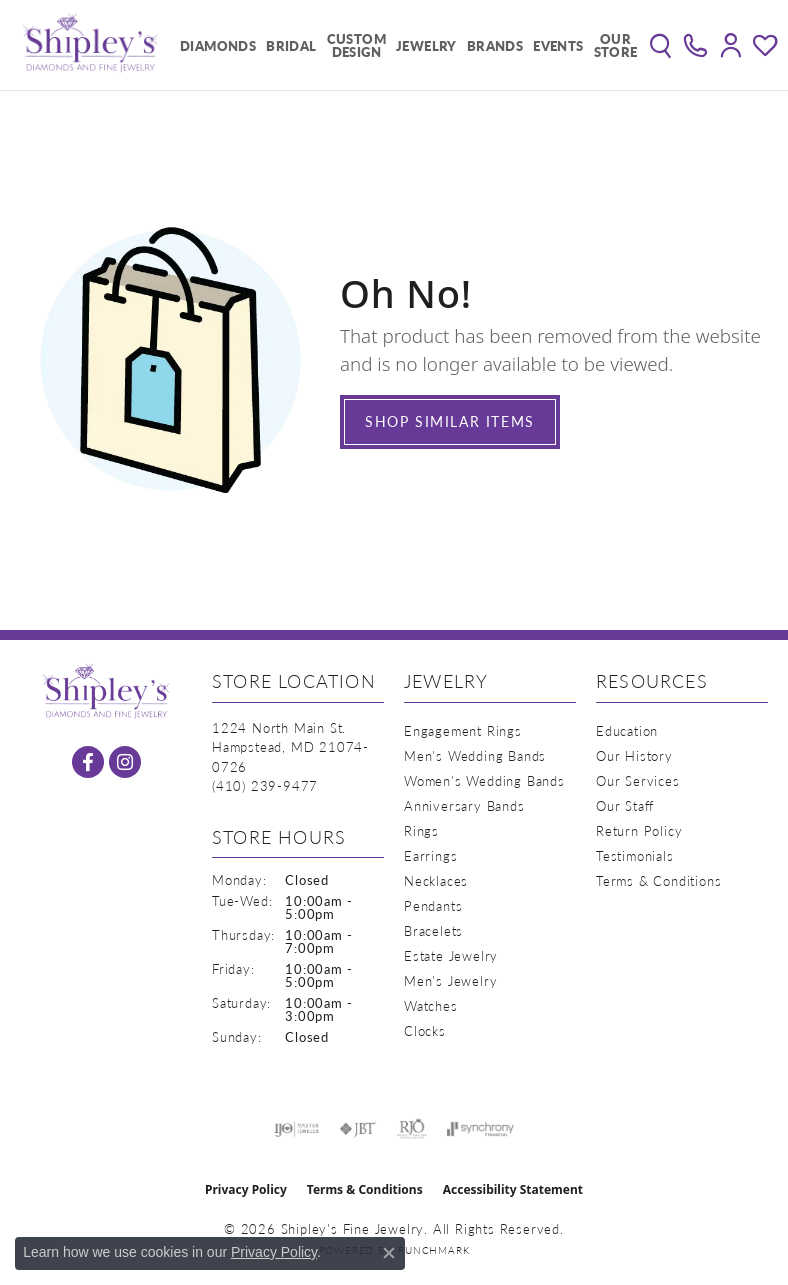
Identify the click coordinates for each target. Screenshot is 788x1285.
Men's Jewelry (450, 980)
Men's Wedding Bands (475, 755)
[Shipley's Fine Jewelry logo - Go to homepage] (90, 45)
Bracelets (433, 930)
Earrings (430, 855)
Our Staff (625, 805)
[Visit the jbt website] (358, 1129)
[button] (660, 45)
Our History (634, 755)
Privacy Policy (246, 1189)
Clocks (425, 1030)
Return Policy (639, 830)
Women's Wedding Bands (484, 780)
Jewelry (426, 45)
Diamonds (218, 45)
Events (558, 45)
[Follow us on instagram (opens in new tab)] (125, 762)
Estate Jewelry (451, 955)
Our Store (616, 45)
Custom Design (356, 45)
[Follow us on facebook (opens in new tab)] (88, 762)
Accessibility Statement (513, 1189)
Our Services (638, 780)
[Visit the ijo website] (296, 1129)
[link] (695, 45)
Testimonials (635, 855)
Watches (431, 1005)
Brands (495, 45)
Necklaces (436, 880)
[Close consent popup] (389, 1253)
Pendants (433, 905)
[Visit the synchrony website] (480, 1129)
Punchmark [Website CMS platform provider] (433, 1250)
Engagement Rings (463, 730)
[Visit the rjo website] (412, 1129)
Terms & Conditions (658, 880)
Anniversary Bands (464, 805)
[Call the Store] (265, 785)
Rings (421, 830)
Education (627, 730)
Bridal (291, 45)
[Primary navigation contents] (404, 45)
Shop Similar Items (450, 421)
